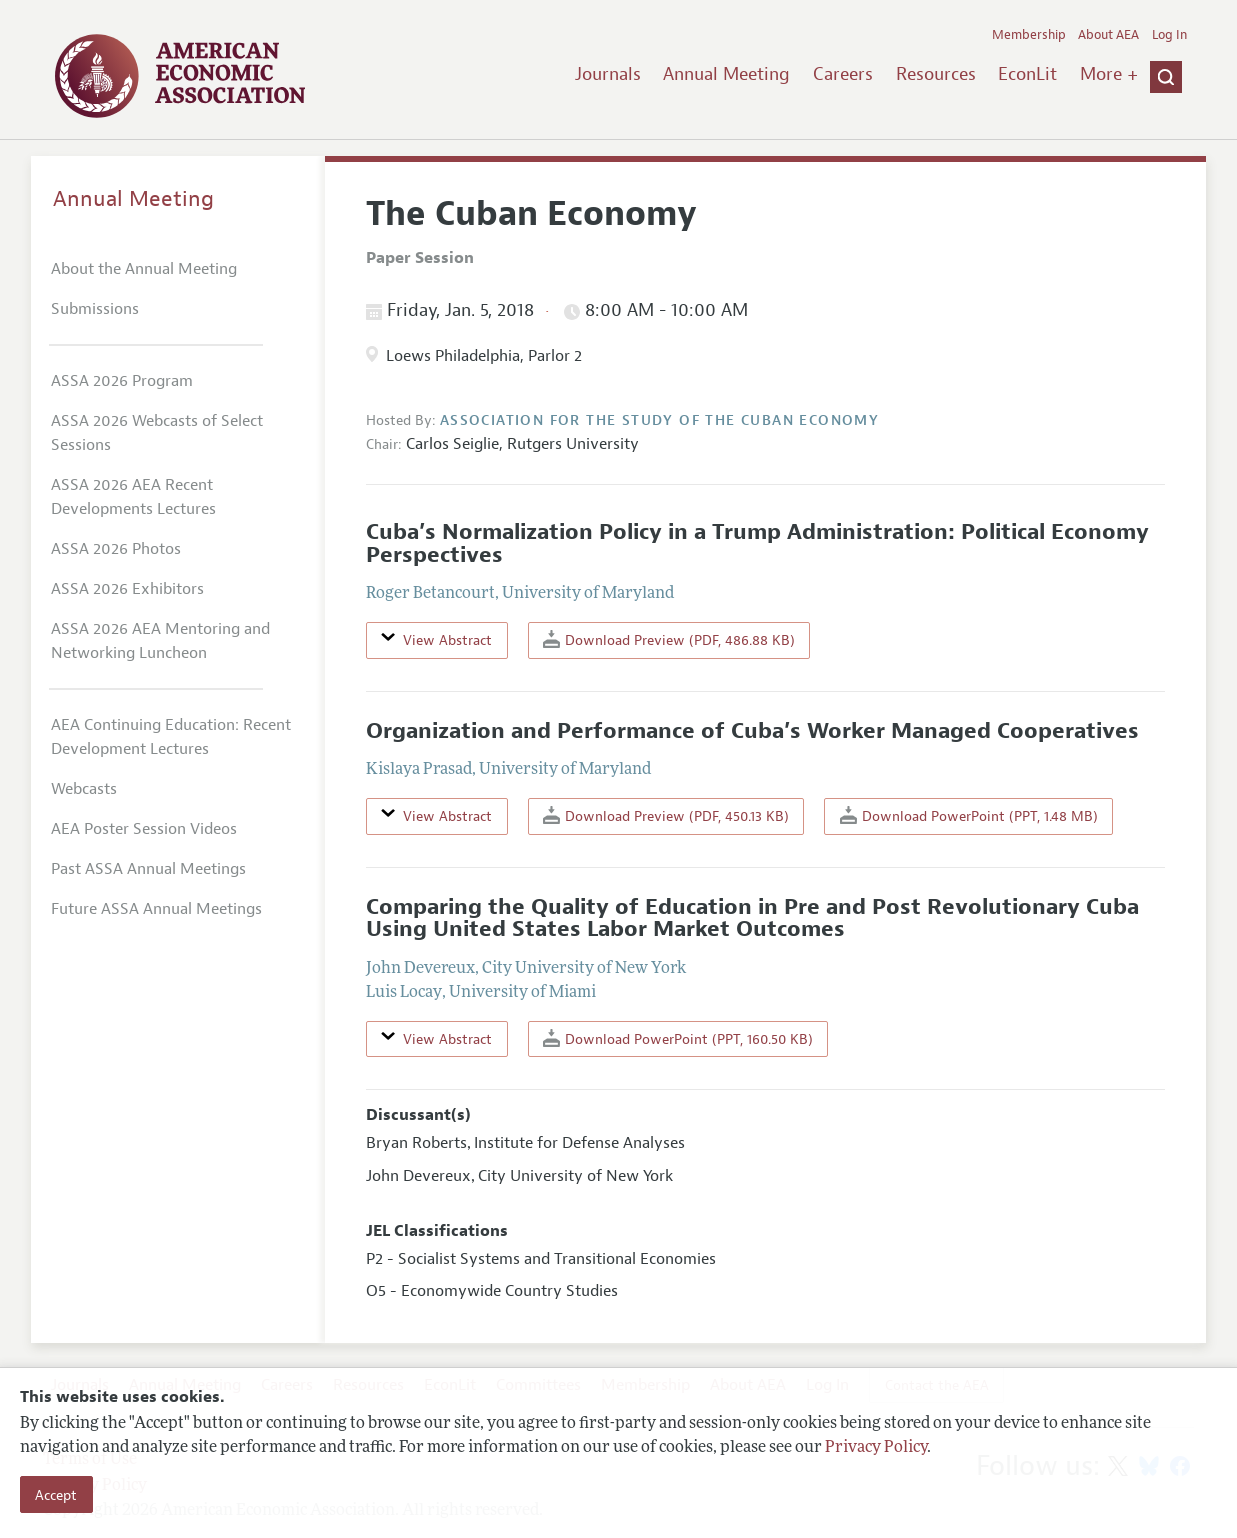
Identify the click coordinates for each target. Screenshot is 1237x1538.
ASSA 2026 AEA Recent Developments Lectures (133, 497)
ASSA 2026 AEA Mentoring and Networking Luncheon (160, 641)
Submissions (95, 309)
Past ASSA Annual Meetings (148, 869)
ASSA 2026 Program (122, 381)
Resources (936, 74)
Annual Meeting (726, 74)
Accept (56, 1495)
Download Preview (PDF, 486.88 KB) (669, 639)
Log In (1169, 35)
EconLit (1027, 74)
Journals (608, 74)
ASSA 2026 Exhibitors (127, 589)
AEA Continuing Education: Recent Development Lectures (171, 737)
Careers (843, 74)
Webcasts (84, 789)
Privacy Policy (876, 1448)
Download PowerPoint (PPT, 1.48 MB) (969, 815)
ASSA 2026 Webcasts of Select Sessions (157, 433)
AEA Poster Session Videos (144, 829)
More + (1109, 74)
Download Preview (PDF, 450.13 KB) (666, 815)
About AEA (1108, 35)
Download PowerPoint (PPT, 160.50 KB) (678, 1038)
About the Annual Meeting (144, 269)
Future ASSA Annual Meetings (156, 909)
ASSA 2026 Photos (116, 549)
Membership (1029, 35)
